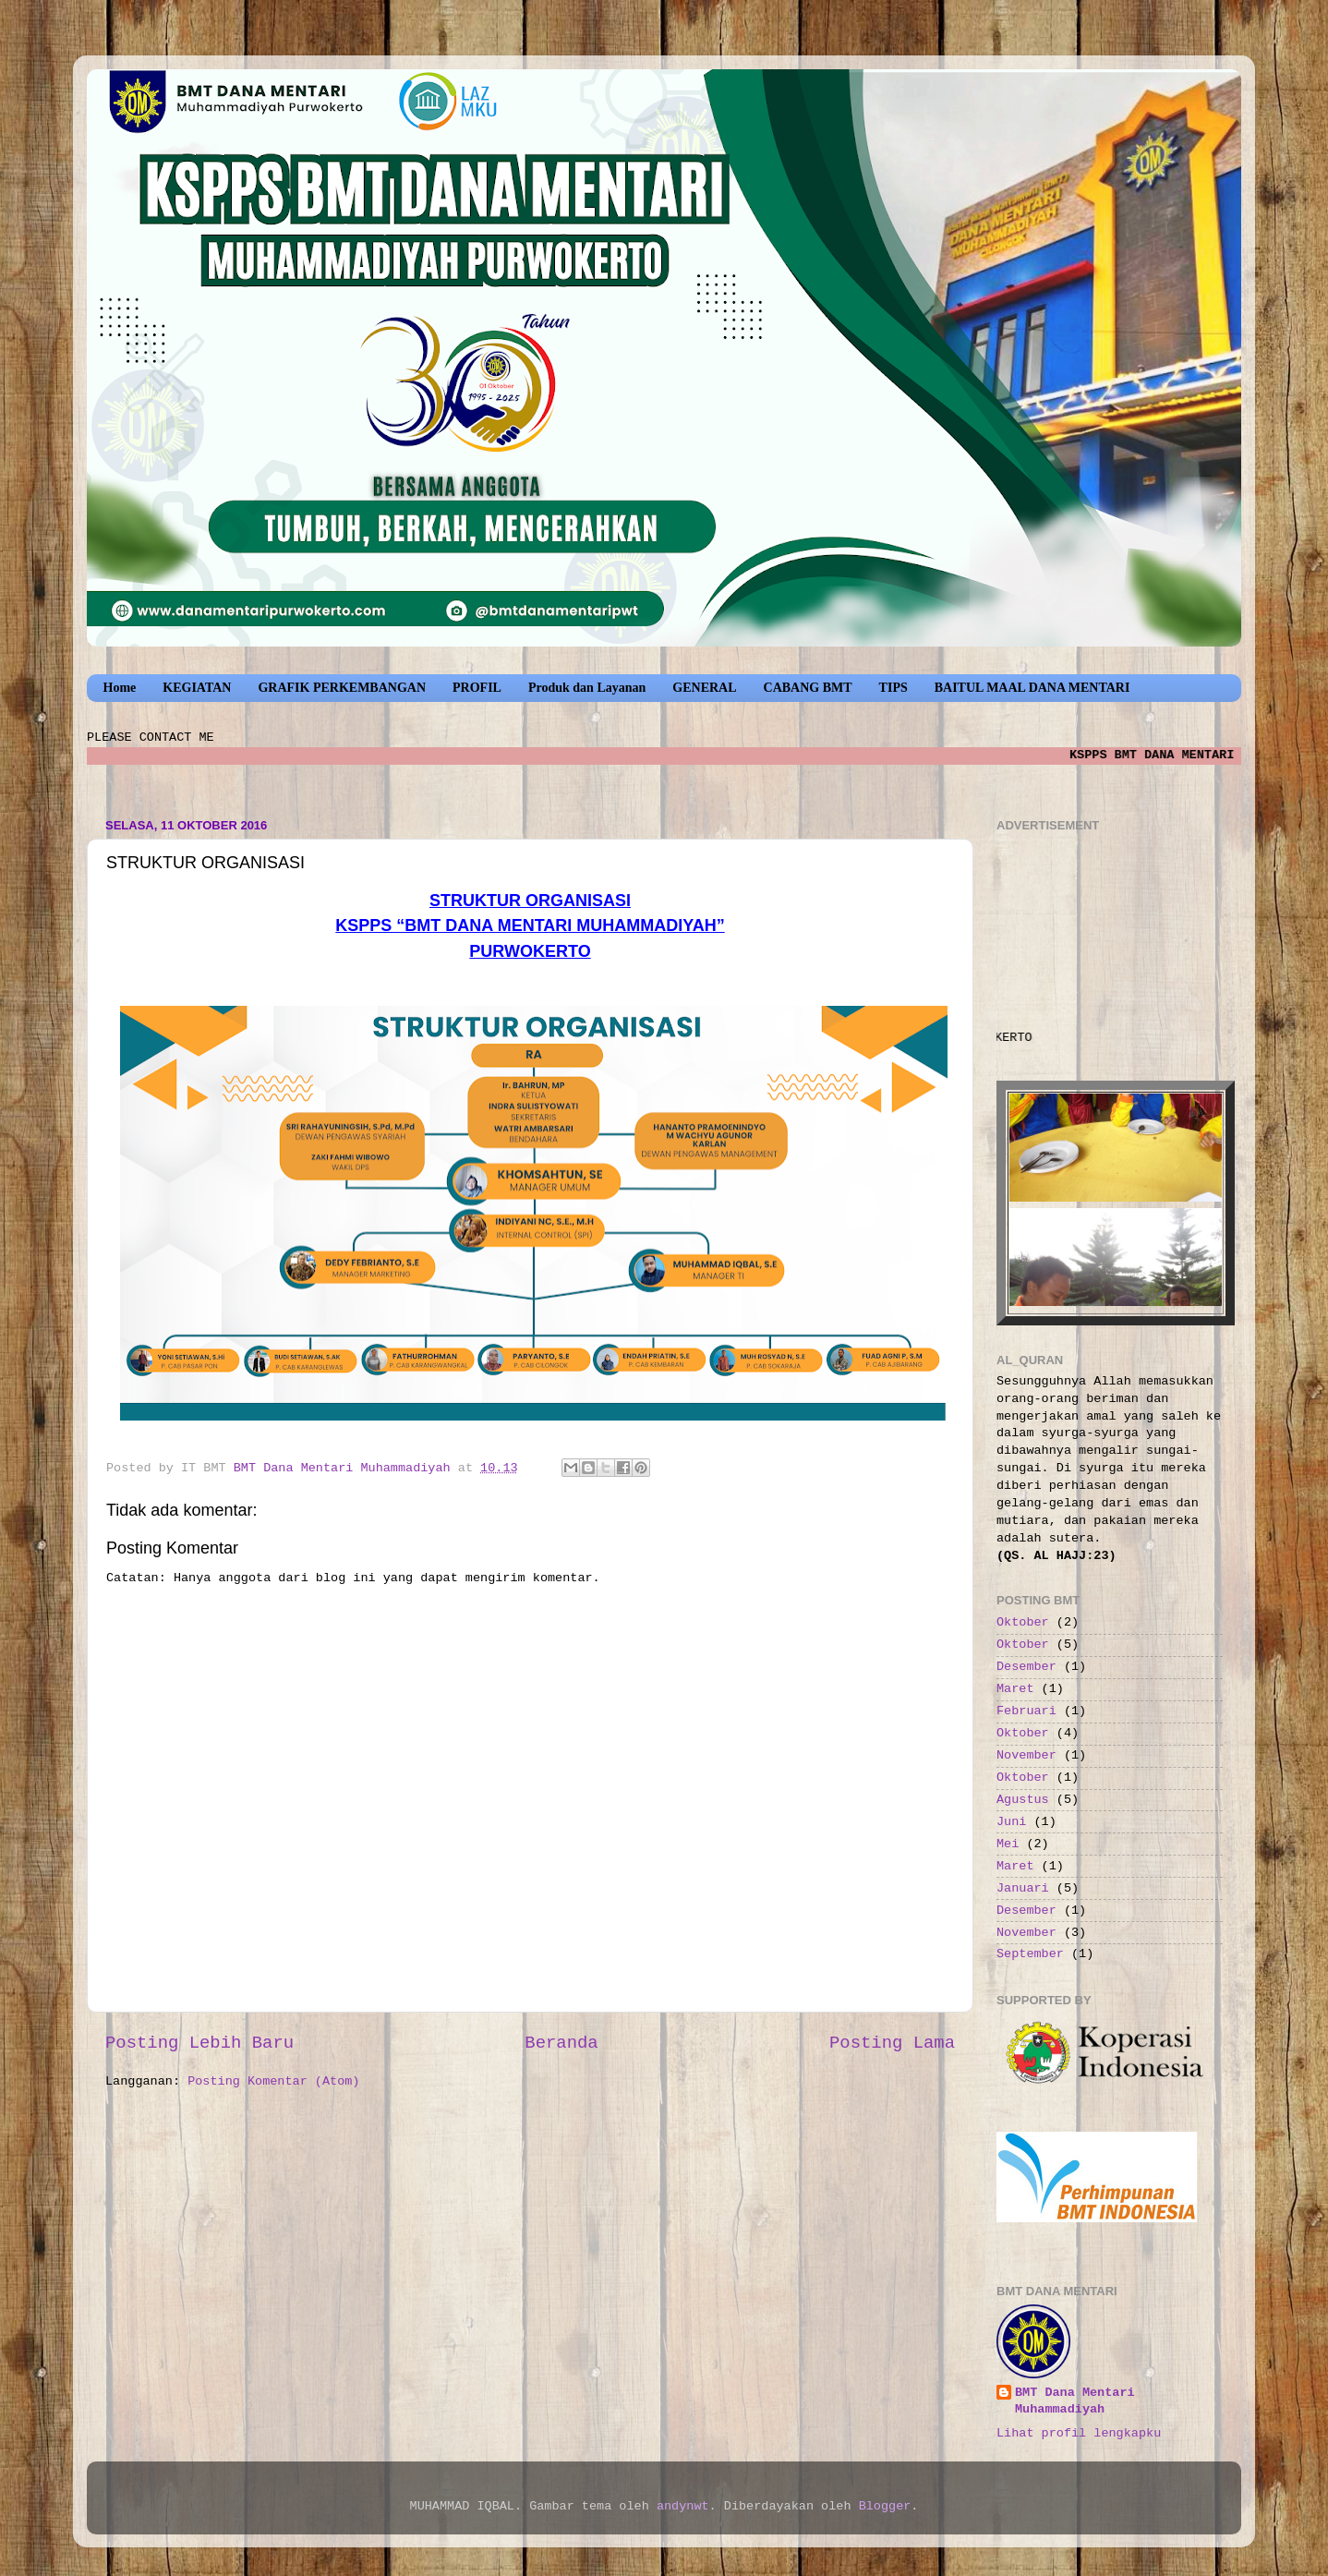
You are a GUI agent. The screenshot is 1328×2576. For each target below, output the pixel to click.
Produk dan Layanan (587, 688)
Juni (1011, 1822)
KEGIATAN (197, 688)
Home (120, 688)
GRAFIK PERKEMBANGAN (342, 688)
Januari (1022, 1888)
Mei (1007, 1844)
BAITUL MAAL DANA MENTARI (1032, 688)
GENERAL (704, 688)
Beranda (561, 2043)
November (1026, 1755)
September (1030, 1954)
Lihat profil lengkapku (1078, 2433)
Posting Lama (892, 2043)
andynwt (683, 2506)
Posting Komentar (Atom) (273, 2081)
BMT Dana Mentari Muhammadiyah (1075, 2401)
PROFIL (477, 688)
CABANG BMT (808, 688)
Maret (1015, 1689)
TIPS (893, 688)
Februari (1026, 1711)
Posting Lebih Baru (199, 2043)
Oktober (1022, 1622)
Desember (1026, 1667)
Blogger (885, 2506)
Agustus (1022, 1800)
